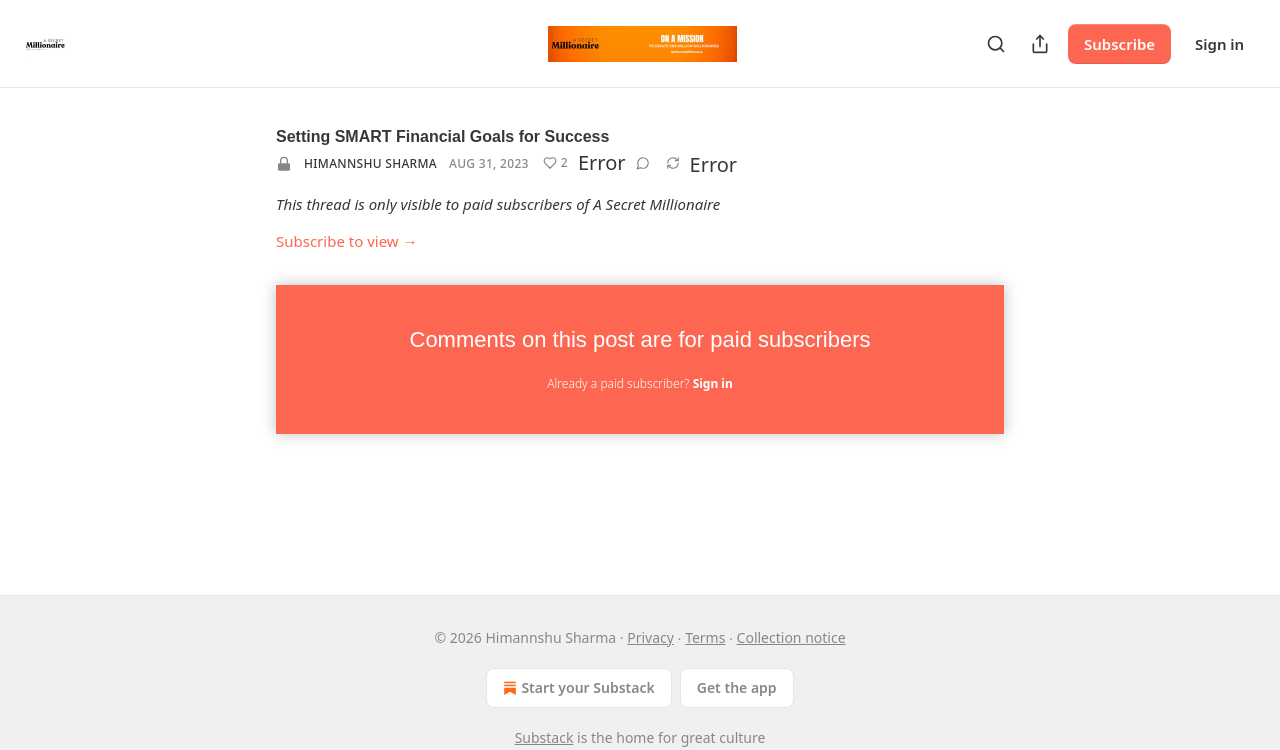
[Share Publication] (1040, 44)
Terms (705, 637)
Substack (544, 737)
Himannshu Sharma (370, 163)
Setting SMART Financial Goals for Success (442, 136)
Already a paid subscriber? (639, 383)
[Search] (996, 44)
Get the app (737, 687)
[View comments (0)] (643, 163)
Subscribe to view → (347, 241)
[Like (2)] (555, 163)
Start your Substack (576, 688)
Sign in (1219, 44)
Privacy (650, 637)
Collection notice (791, 637)
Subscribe (1119, 44)
